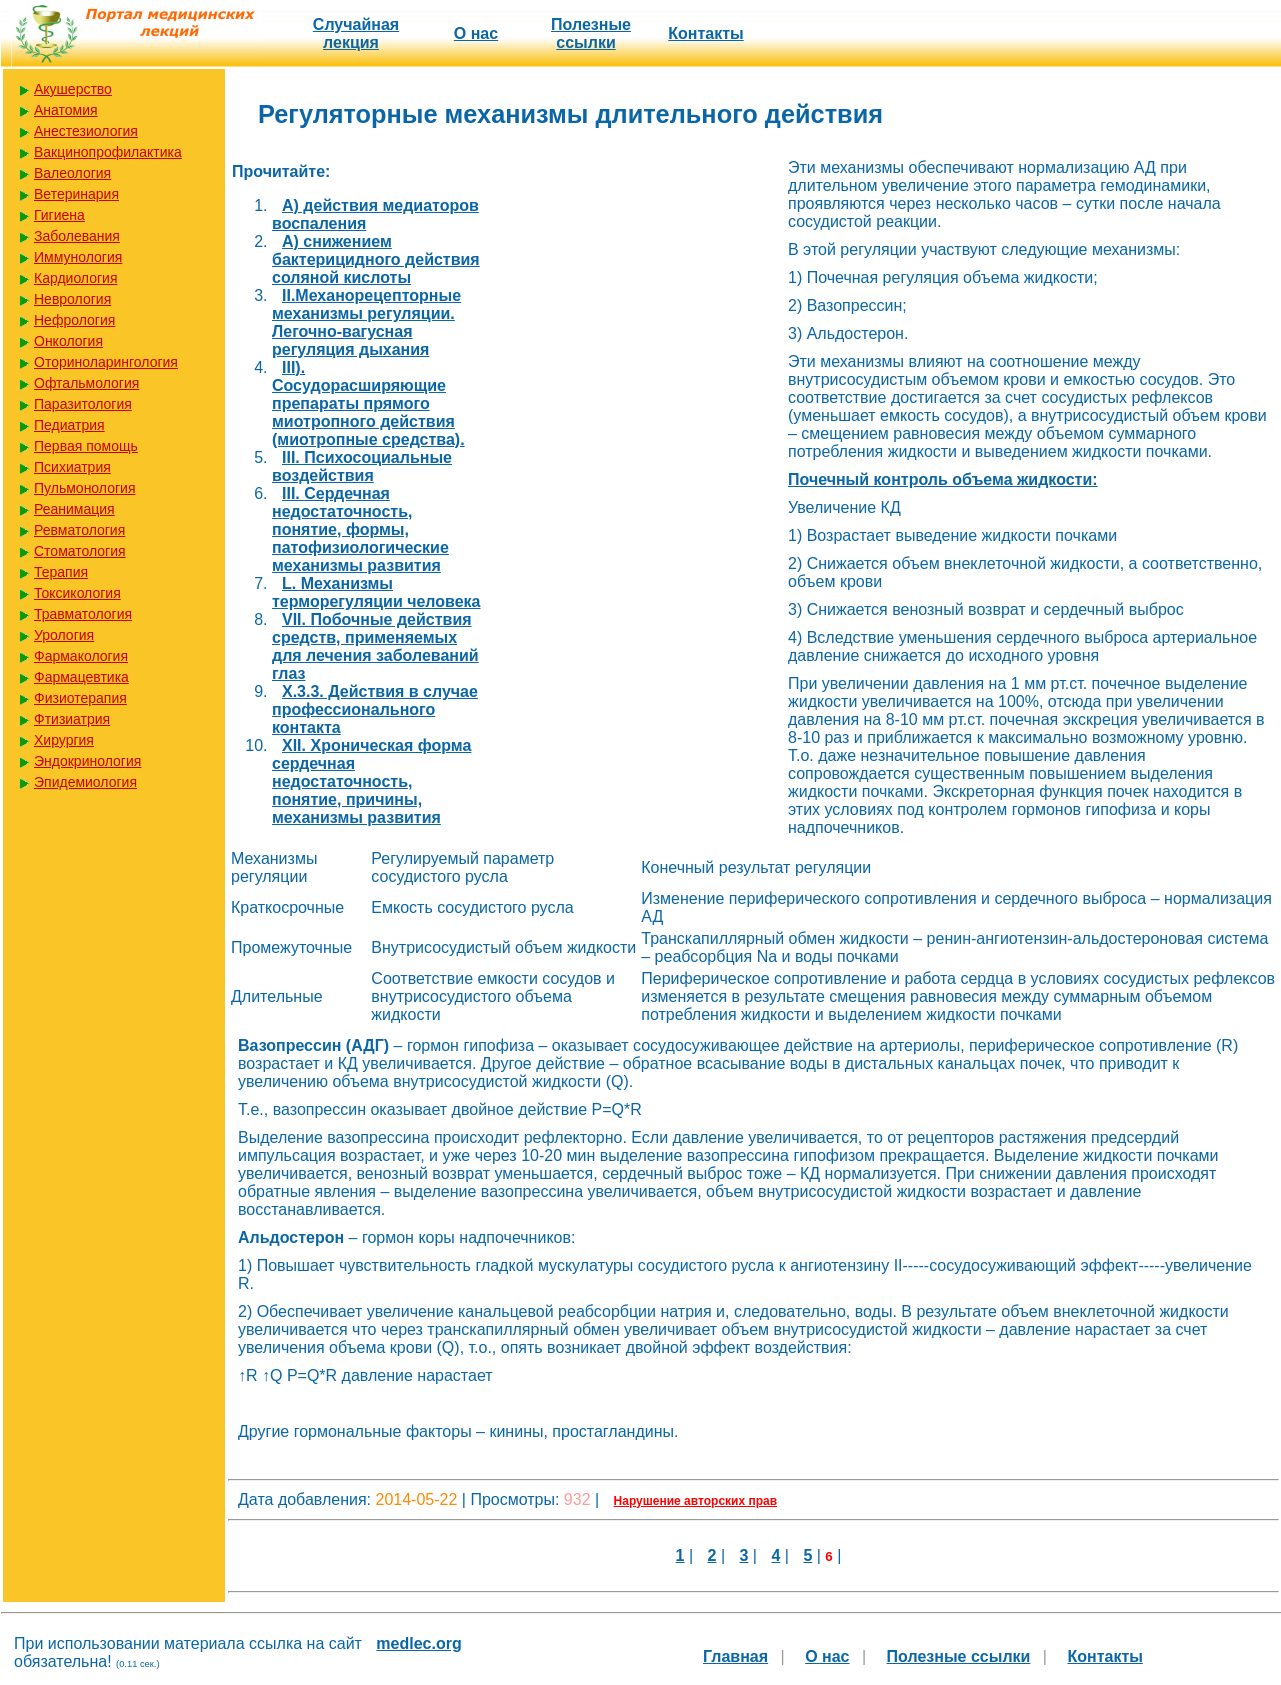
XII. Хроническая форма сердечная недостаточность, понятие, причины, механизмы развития (371, 781)
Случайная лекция (356, 33)
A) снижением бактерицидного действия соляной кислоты (376, 259)
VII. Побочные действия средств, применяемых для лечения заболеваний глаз (375, 646)
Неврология (72, 299)
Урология (64, 635)
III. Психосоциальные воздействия (362, 466)
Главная (735, 1656)
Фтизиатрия (72, 719)
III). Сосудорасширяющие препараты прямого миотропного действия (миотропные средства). (368, 403)
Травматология (83, 614)
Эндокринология (87, 761)
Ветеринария (76, 194)
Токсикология (77, 593)
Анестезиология (86, 131)
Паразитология (83, 404)
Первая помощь (86, 446)
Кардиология (76, 278)
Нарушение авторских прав (695, 1501)
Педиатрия (69, 425)
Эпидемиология (85, 782)
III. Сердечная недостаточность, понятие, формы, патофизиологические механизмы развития (360, 529)
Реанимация (74, 509)
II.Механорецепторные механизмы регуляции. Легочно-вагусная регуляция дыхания (366, 322)
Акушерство (73, 89)
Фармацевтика (81, 677)
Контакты (705, 33)
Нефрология (74, 320)
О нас (476, 33)
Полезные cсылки (591, 33)
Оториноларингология (106, 362)
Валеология (72, 173)
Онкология (68, 341)
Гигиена (59, 215)
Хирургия (64, 740)
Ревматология (79, 530)
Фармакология (81, 656)
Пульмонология (84, 488)
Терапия (61, 572)
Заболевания (77, 236)
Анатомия (66, 110)
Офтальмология (86, 383)
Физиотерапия (80, 698)
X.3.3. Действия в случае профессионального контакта (375, 709)
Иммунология (78, 257)
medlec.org (418, 1643)
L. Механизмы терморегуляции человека (376, 592)
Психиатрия (72, 467)
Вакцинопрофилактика (108, 152)
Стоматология (80, 551)
